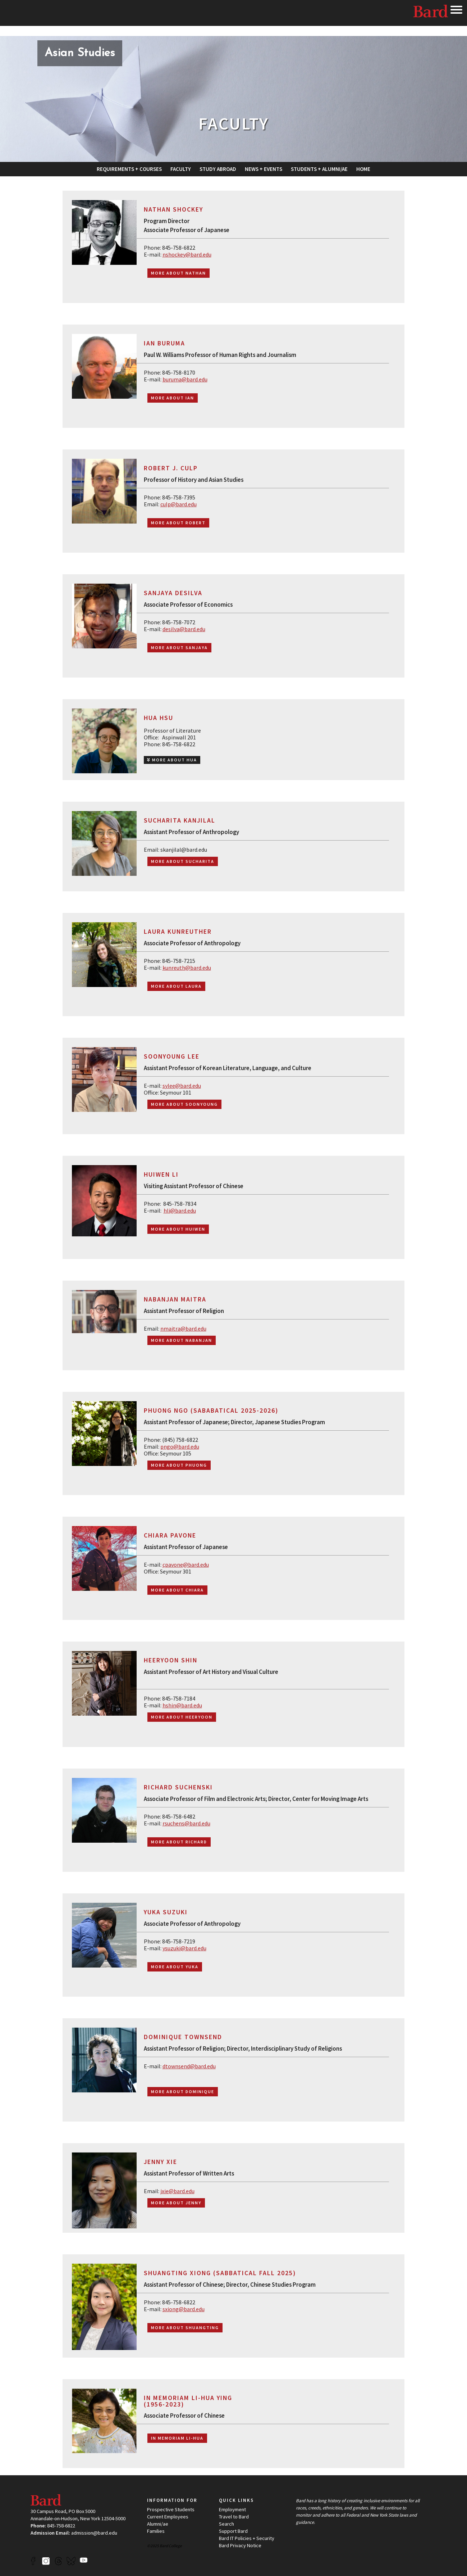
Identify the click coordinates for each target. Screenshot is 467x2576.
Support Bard (233, 2531)
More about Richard (179, 1841)
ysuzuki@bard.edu (184, 1948)
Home (363, 169)
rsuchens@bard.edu (186, 1823)
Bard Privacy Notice (240, 2545)
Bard (431, 13)
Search (226, 2524)
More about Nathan (178, 273)
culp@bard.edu (178, 504)
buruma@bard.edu (184, 379)
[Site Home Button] (79, 54)
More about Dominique (182, 2091)
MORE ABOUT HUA (172, 760)
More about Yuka (174, 1966)
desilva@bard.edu (183, 629)
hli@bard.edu (180, 1210)
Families (156, 2531)
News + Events (263, 169)
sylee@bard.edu (181, 1085)
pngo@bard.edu (179, 1446)
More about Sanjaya (179, 647)
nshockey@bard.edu (186, 254)
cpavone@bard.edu (185, 1564)
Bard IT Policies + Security (246, 2538)
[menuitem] (129, 169)
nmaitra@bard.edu (183, 1328)
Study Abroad (218, 169)
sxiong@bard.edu (183, 2309)
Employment (232, 2509)
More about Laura (176, 986)
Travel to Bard (234, 2516)
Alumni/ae (157, 2524)
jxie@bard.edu (177, 2191)
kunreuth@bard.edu (186, 967)
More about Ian (172, 397)
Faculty (180, 169)
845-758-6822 (61, 2525)
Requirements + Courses (129, 169)
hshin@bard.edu (182, 1705)
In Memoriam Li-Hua (177, 2438)
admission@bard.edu (94, 2533)
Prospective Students (170, 2509)
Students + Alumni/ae (319, 169)
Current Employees (167, 2516)
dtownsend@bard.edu (189, 2066)
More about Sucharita (182, 861)
